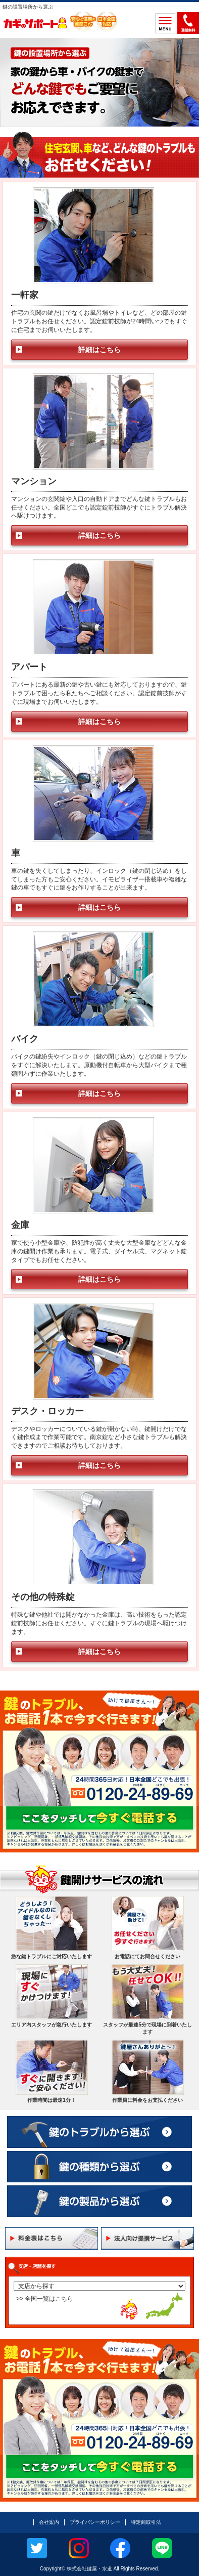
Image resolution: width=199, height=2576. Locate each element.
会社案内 (49, 2522)
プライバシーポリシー (95, 2522)
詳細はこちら (99, 350)
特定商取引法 (146, 2522)
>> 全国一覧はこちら (44, 2298)
